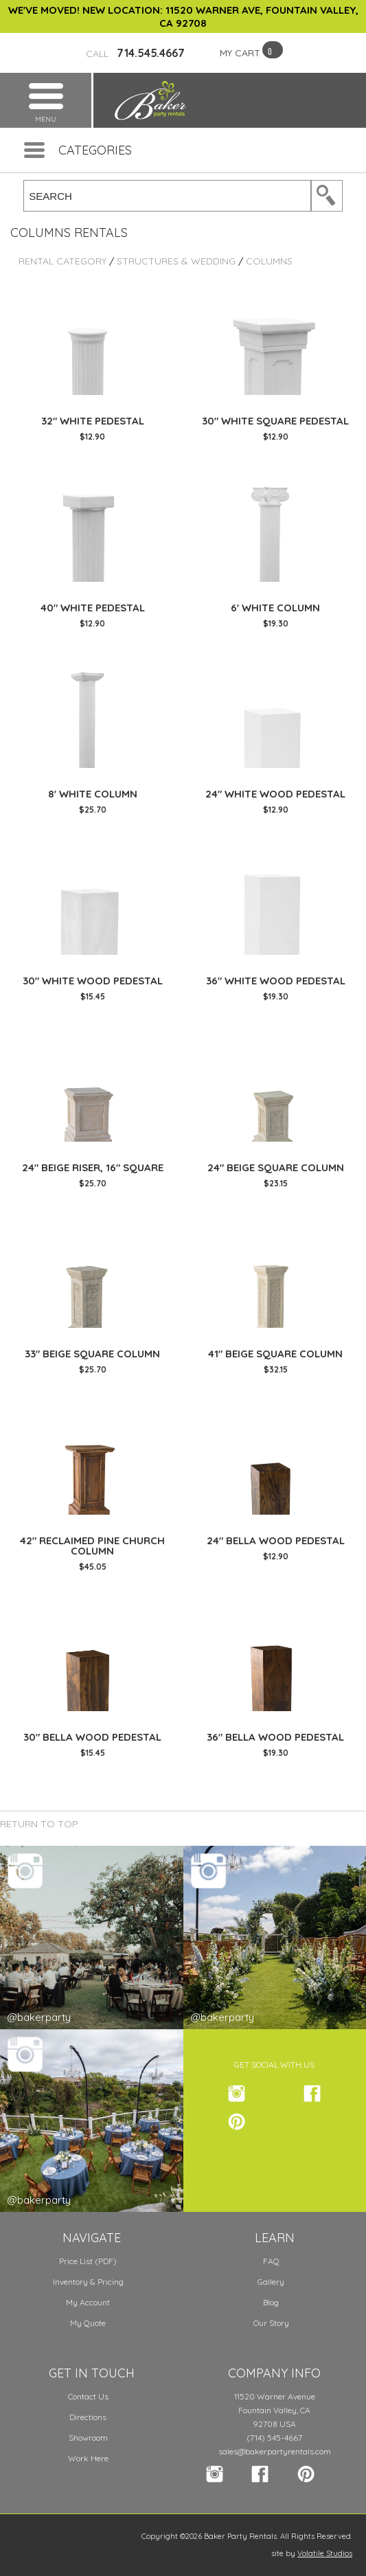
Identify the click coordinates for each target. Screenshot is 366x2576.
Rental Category (62, 261)
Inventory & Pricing (88, 2281)
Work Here (88, 2458)
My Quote (88, 2323)
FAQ (271, 2261)
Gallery (271, 2281)
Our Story (271, 2323)
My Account (88, 2302)
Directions (87, 2417)
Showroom (88, 2437)
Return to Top (39, 1824)
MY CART (240, 53)
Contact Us (88, 2396)
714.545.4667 (135, 53)
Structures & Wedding (176, 261)
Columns (269, 261)
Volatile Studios (324, 2553)
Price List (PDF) (88, 2261)
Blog (271, 2302)
